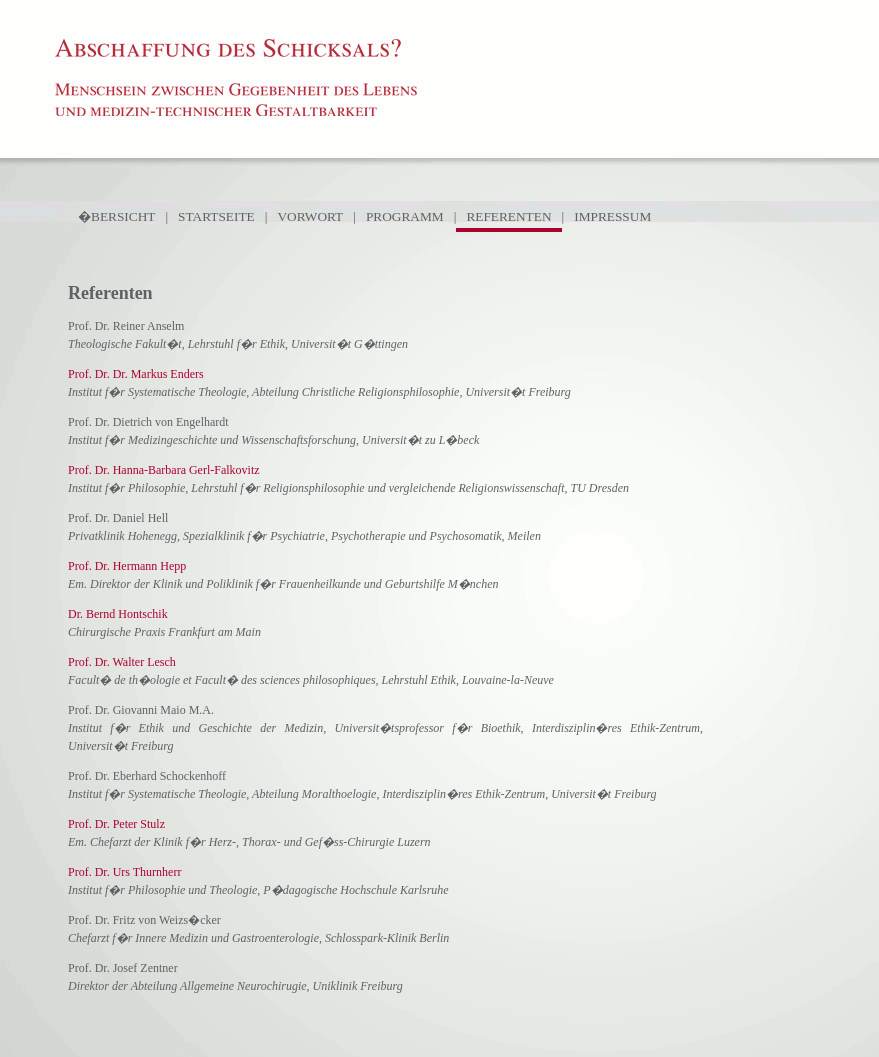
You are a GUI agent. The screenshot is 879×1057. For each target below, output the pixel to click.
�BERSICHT (116, 216)
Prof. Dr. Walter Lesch (122, 662)
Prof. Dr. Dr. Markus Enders (136, 374)
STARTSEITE (216, 216)
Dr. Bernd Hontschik (118, 614)
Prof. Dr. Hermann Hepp (127, 566)
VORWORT (310, 216)
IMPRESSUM (612, 216)
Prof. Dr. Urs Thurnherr (124, 872)
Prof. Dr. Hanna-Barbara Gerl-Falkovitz (164, 470)
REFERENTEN (508, 216)
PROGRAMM (405, 216)
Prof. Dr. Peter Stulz (116, 824)
